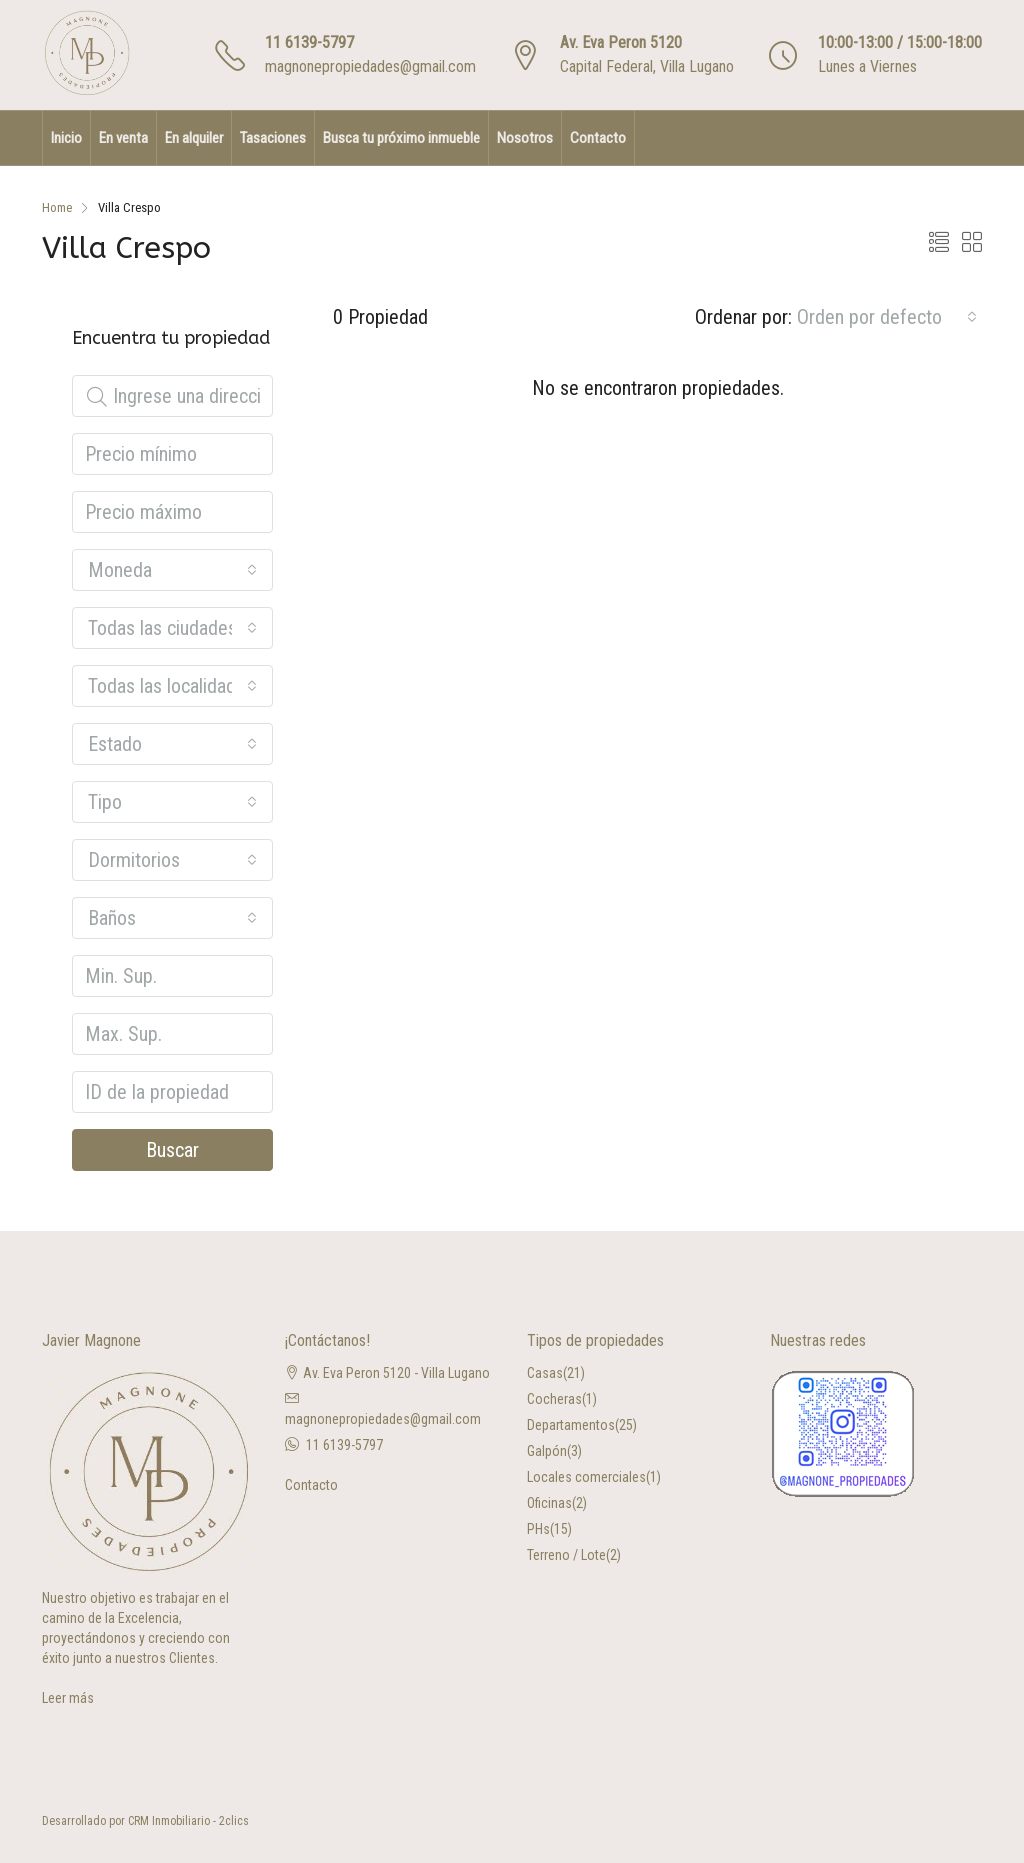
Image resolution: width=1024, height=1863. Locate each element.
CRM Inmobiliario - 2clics (188, 1821)
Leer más (68, 1698)
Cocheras (554, 1399)
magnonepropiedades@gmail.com (370, 66)
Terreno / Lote (566, 1555)
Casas (545, 1373)
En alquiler (194, 138)
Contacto (598, 138)
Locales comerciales (586, 1477)
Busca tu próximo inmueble (401, 138)
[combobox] (887, 317)
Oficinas (549, 1503)
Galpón (547, 1451)
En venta (123, 138)
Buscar (172, 1150)
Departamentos (571, 1425)
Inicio (66, 138)
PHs (538, 1529)
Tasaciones (273, 138)
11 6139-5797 (309, 42)
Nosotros (525, 138)
